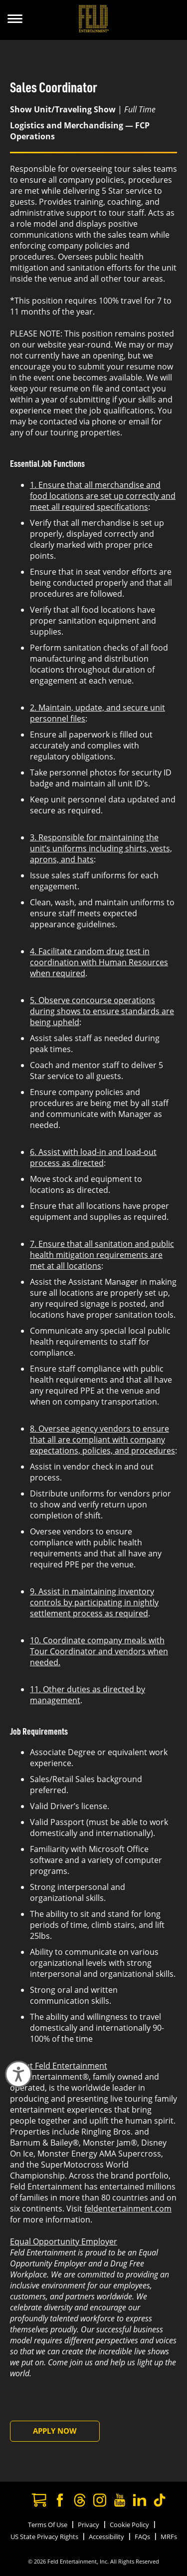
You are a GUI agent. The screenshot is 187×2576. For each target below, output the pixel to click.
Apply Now (55, 2431)
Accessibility (106, 2536)
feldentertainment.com (128, 2208)
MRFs (169, 2536)
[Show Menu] (15, 19)
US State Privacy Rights (44, 2536)
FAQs (142, 2536)
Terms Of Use (47, 2524)
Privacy (88, 2524)
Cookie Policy (129, 2524)
